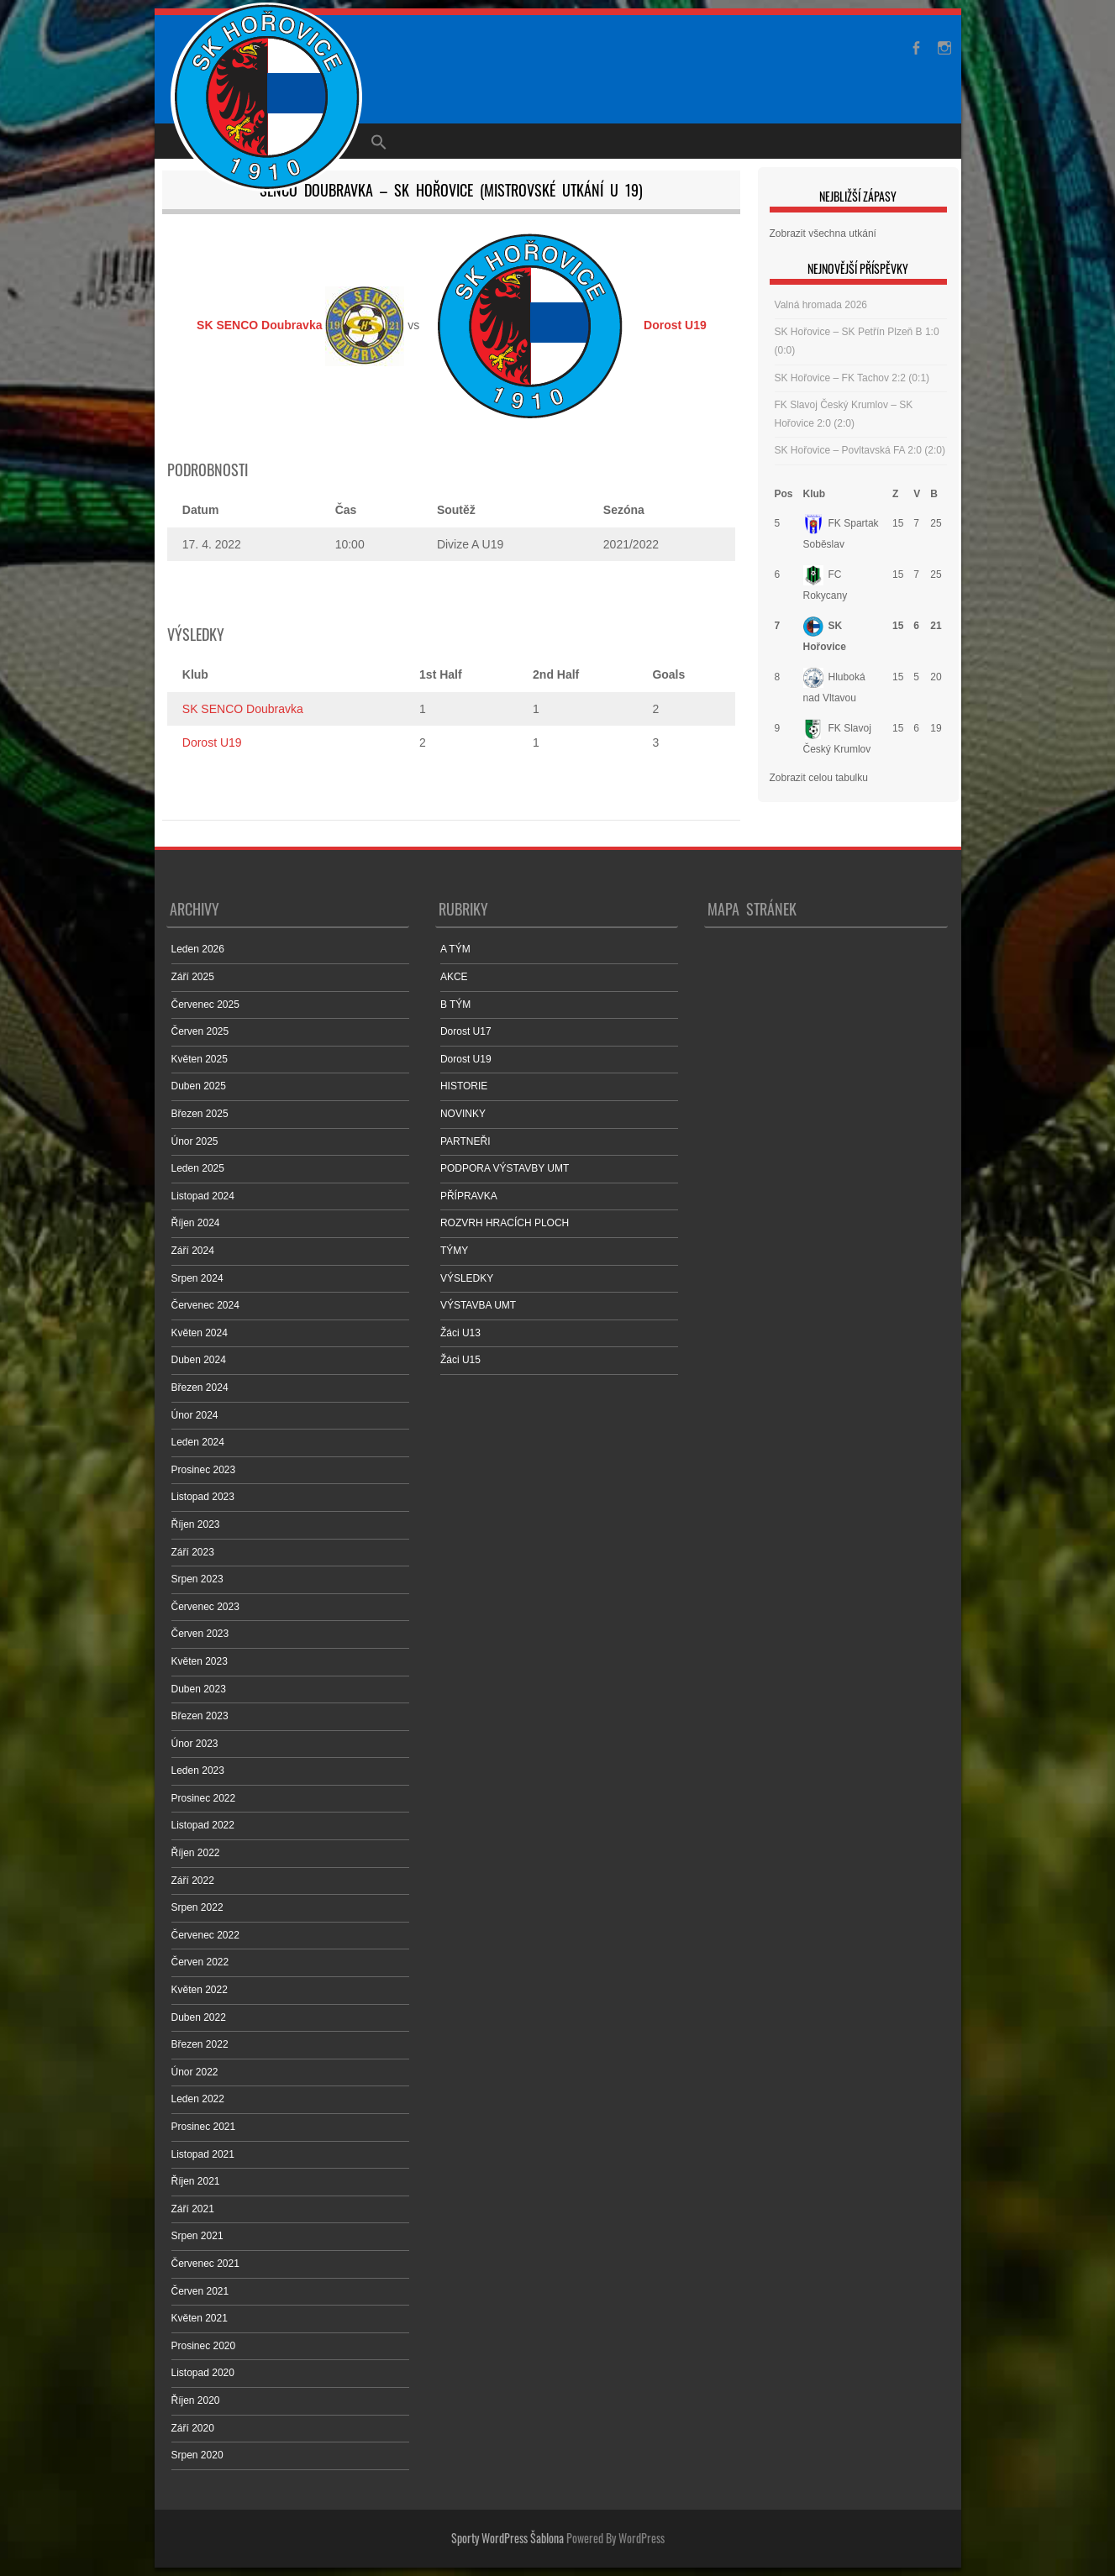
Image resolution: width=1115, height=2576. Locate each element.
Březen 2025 (200, 1114)
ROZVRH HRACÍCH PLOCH (504, 1223)
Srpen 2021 (197, 2236)
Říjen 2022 (195, 1853)
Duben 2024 (198, 1360)
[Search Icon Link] (379, 141)
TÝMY (454, 1251)
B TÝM (455, 1004)
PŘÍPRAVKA (468, 1196)
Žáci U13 (460, 1333)
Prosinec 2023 (203, 1470)
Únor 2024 (194, 1415)
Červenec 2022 (205, 1935)
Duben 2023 (198, 1689)
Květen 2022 (199, 1990)
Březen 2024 (200, 1387)
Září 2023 (192, 1552)
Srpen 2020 (197, 2455)
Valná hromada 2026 (821, 305)
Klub (814, 494)
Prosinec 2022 (203, 1798)
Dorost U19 (212, 742)
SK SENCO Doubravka (242, 709)
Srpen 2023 (197, 1579)
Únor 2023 (194, 1744)
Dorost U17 (466, 1031)
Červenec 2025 (205, 1004)
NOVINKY (463, 1114)
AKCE (454, 977)
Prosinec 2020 (203, 2346)
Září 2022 (192, 1880)
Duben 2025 (198, 1086)
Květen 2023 (199, 1661)
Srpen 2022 (197, 1907)
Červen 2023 (200, 1634)
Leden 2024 (197, 1442)
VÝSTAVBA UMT (478, 1305)
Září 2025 (192, 977)
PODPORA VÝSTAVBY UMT (504, 1168)
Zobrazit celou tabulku (819, 778)
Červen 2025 (200, 1031)
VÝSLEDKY (466, 1278)
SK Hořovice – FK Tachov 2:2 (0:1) (852, 378)
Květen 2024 (199, 1333)
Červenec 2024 (205, 1305)
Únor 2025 (194, 1141)
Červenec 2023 (205, 1607)
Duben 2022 (198, 2017)
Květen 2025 (199, 1059)
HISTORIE (463, 1086)
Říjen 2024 (195, 1223)
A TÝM (455, 949)
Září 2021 (192, 2209)
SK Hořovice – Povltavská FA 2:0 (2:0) (860, 450)
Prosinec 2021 (203, 2127)
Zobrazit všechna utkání (823, 233)
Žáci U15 (460, 1360)
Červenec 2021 (205, 2263)
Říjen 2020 (195, 2400)
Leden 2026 (197, 949)
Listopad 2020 (202, 2373)
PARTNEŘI (465, 1141)
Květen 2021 (199, 2318)
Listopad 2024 (202, 1196)
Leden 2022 (197, 2099)
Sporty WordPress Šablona (507, 2538)
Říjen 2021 (195, 2181)
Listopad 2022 (202, 1825)
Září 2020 (192, 2428)
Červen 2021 (200, 2291)
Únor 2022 (194, 2072)
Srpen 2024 (197, 1278)
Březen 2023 (200, 1716)
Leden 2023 (197, 1770)
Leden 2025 (197, 1168)
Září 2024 (192, 1251)
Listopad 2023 (202, 1497)
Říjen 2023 (195, 1524)
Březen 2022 (200, 2044)
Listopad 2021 (202, 2154)
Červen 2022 (200, 1962)
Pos (784, 494)
